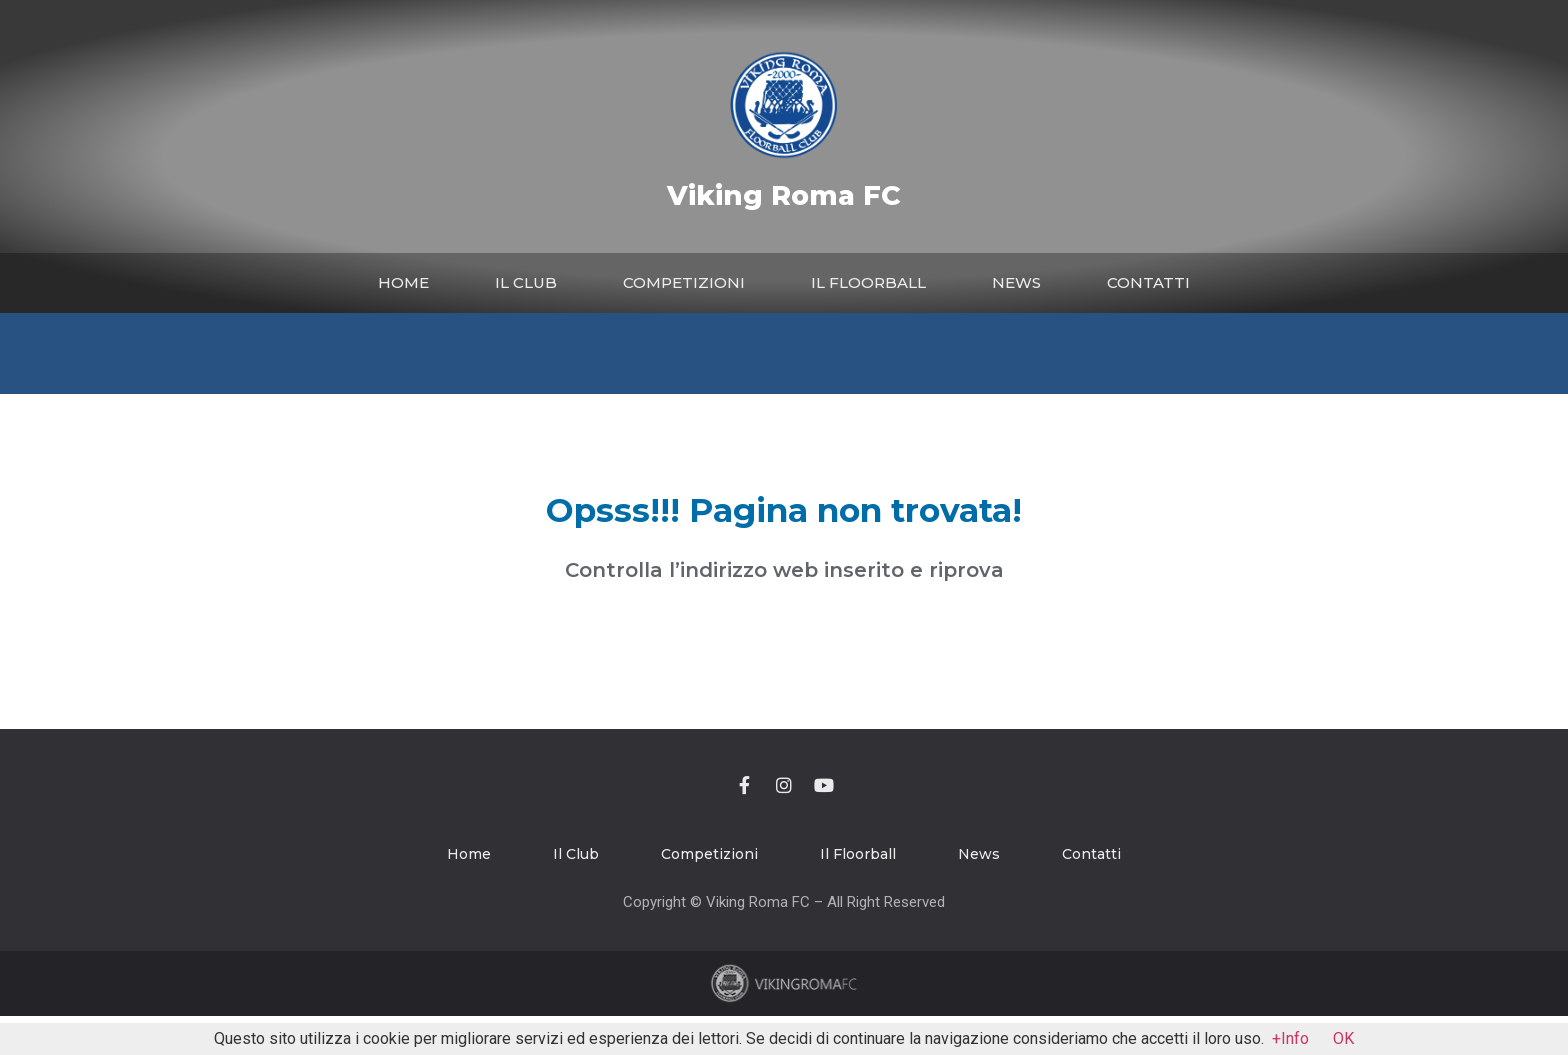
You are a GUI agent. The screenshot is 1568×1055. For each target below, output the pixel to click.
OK (1343, 1038)
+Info (1290, 1038)
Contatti (1148, 282)
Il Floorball (868, 282)
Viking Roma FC (784, 195)
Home (403, 282)
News (1016, 282)
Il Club (526, 282)
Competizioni (684, 282)
